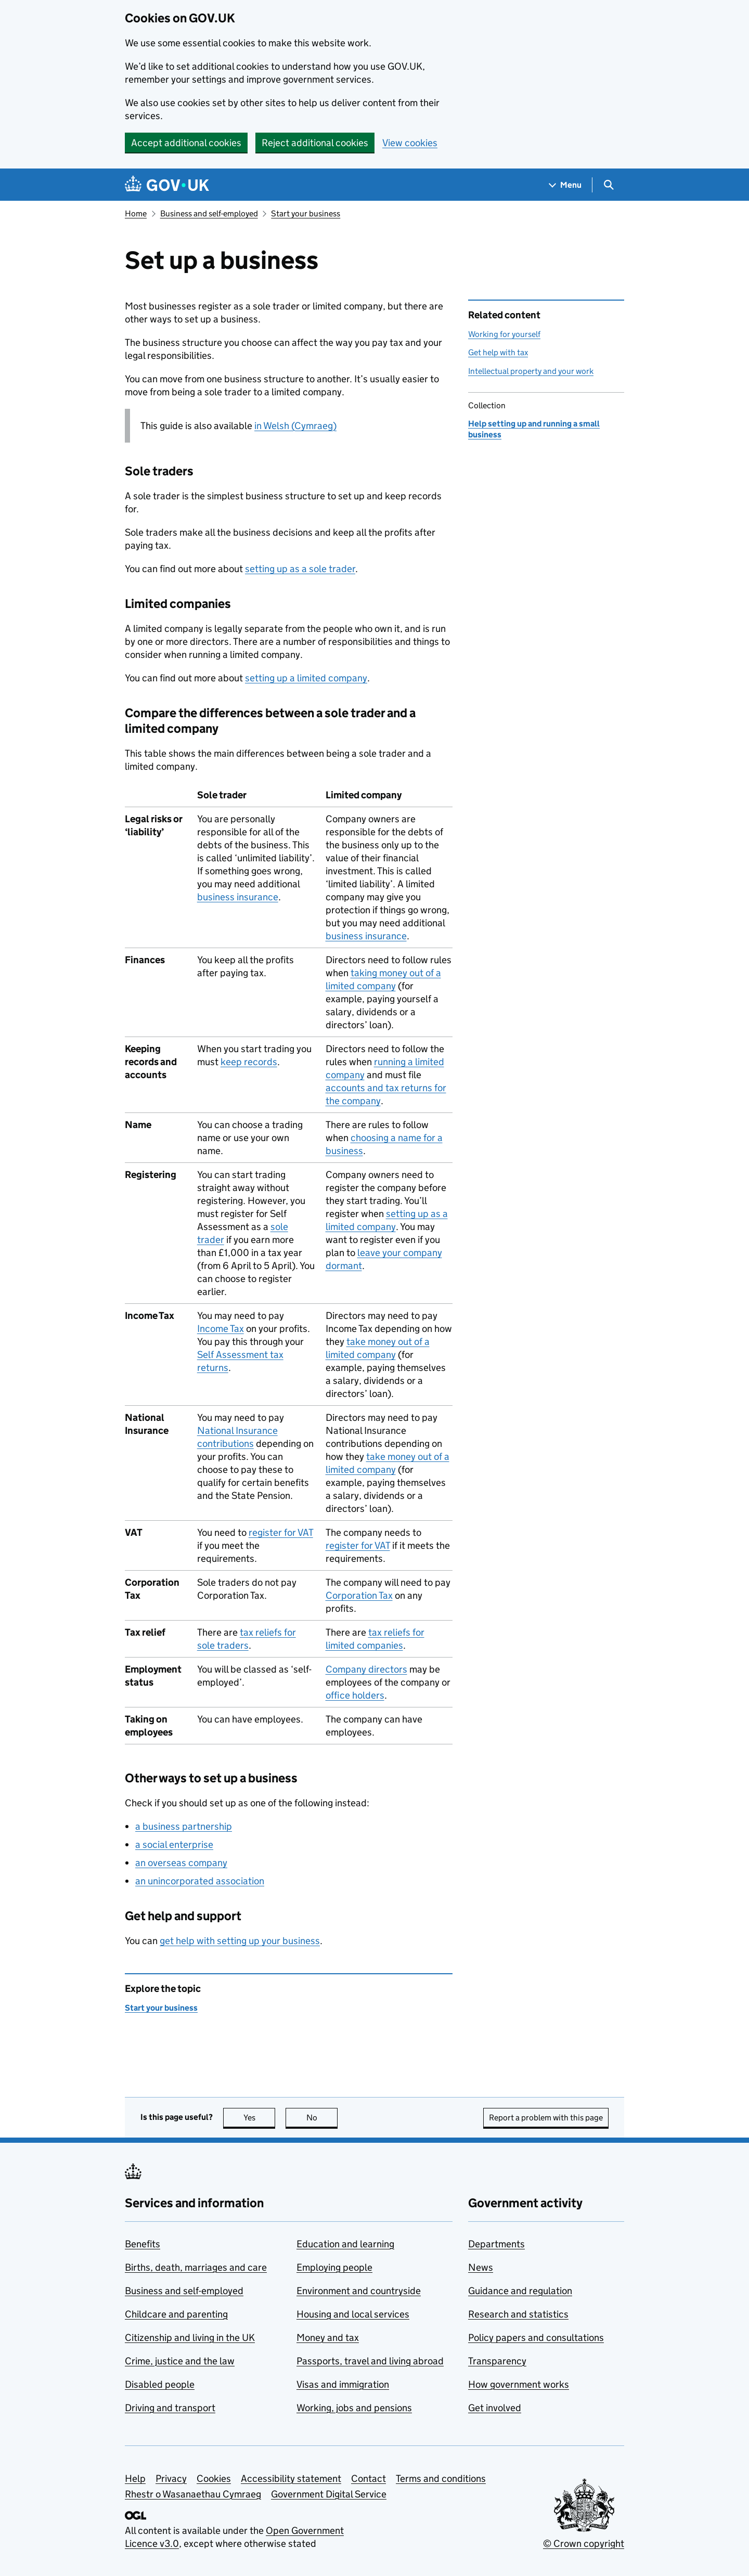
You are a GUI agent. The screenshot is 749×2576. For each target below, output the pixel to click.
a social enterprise (174, 1844)
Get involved (494, 2408)
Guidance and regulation (520, 2291)
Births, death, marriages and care (196, 2267)
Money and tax (327, 2338)
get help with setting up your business (240, 1941)
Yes (259, 2117)
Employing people (334, 2267)
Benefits (142, 2244)
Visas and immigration (342, 2384)
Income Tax (220, 1329)
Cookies (214, 2478)
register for (281, 1532)
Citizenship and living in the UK (190, 2338)
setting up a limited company (306, 678)
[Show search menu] (608, 185)
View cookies (409, 143)
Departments (496, 2244)
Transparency (497, 2361)
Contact (368, 2478)
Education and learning (345, 2244)
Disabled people (160, 2384)
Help (135, 2478)
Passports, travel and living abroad (370, 2361)
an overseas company (181, 1863)
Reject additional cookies (315, 143)
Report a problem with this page (546, 2117)
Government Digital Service (328, 2494)
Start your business (305, 213)
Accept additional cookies (186, 143)
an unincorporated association (199, 1881)
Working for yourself (504, 334)
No (322, 2117)
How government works (518, 2384)
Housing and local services (352, 2314)
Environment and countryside (358, 2291)
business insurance (237, 897)
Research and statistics (518, 2314)
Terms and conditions (441, 2478)
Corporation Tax (359, 1595)
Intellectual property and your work (530, 371)
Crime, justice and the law (180, 2361)
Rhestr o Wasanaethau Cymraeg (193, 2494)
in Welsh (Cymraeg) (295, 426)
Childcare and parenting (176, 2314)
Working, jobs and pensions (354, 2408)
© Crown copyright (583, 2543)
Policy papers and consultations (536, 2338)
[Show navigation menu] (565, 185)
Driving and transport (170, 2408)
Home (136, 213)
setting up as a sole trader (300, 569)
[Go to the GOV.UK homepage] (167, 185)
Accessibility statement (291, 2478)
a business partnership (183, 1826)
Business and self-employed (209, 213)
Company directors (366, 1669)
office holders (355, 1695)
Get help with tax (498, 352)
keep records (249, 1062)
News (480, 2267)
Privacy (171, 2478)
